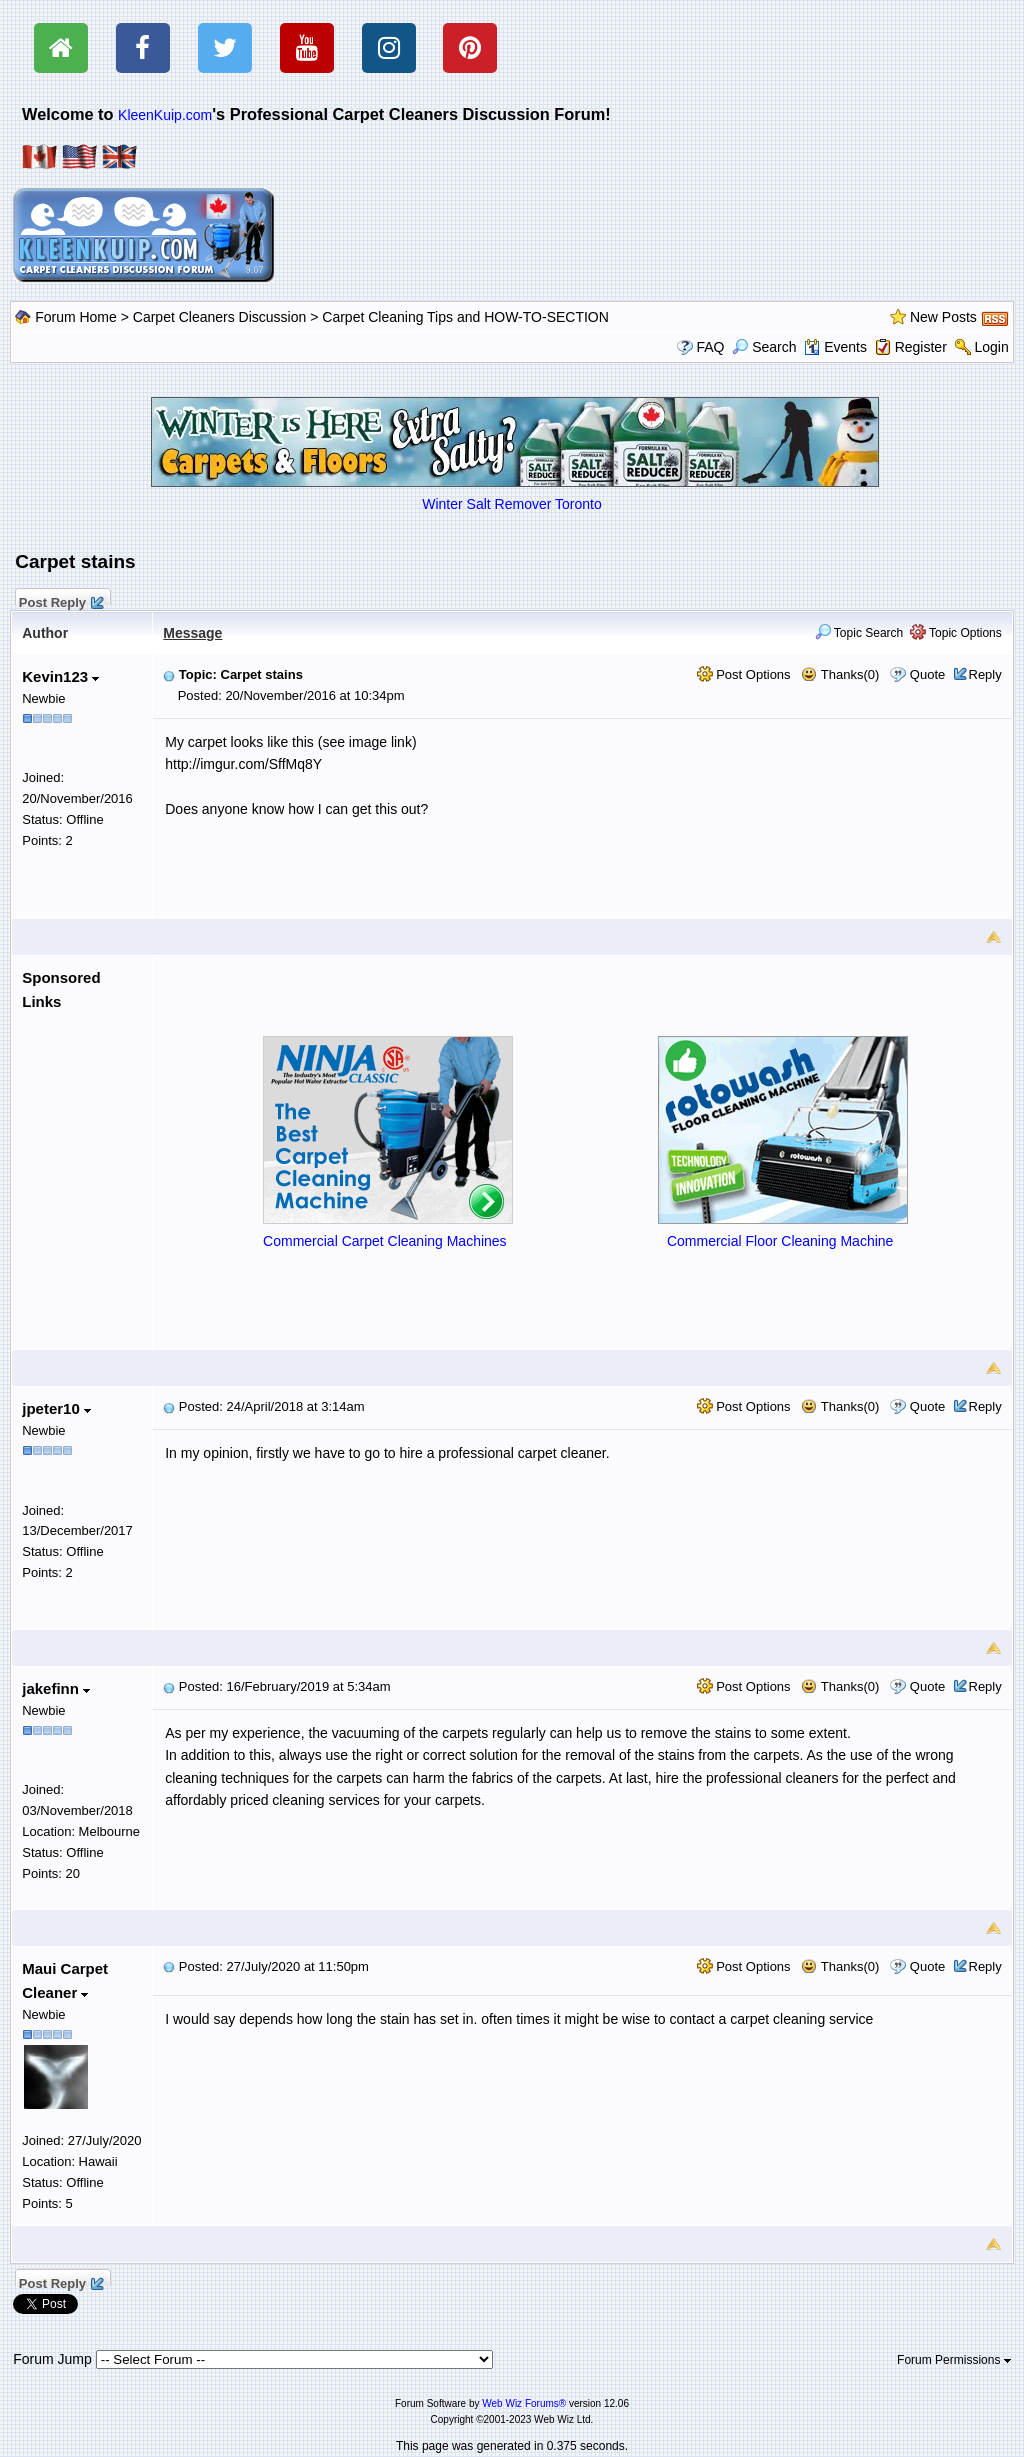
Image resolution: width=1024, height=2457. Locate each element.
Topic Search (859, 633)
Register (921, 347)
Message (192, 633)
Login (991, 347)
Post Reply (60, 600)
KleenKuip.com (165, 115)
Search (764, 347)
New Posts (943, 317)
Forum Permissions (954, 2360)
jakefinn (56, 1688)
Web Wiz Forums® (524, 2403)
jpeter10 (56, 1408)
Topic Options (956, 633)
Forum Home (76, 317)
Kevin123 (60, 676)
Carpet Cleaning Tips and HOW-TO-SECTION (465, 317)
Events (835, 347)
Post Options (744, 674)
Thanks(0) (840, 674)
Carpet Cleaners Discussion (220, 317)
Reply (985, 674)
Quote (927, 674)
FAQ (710, 347)
